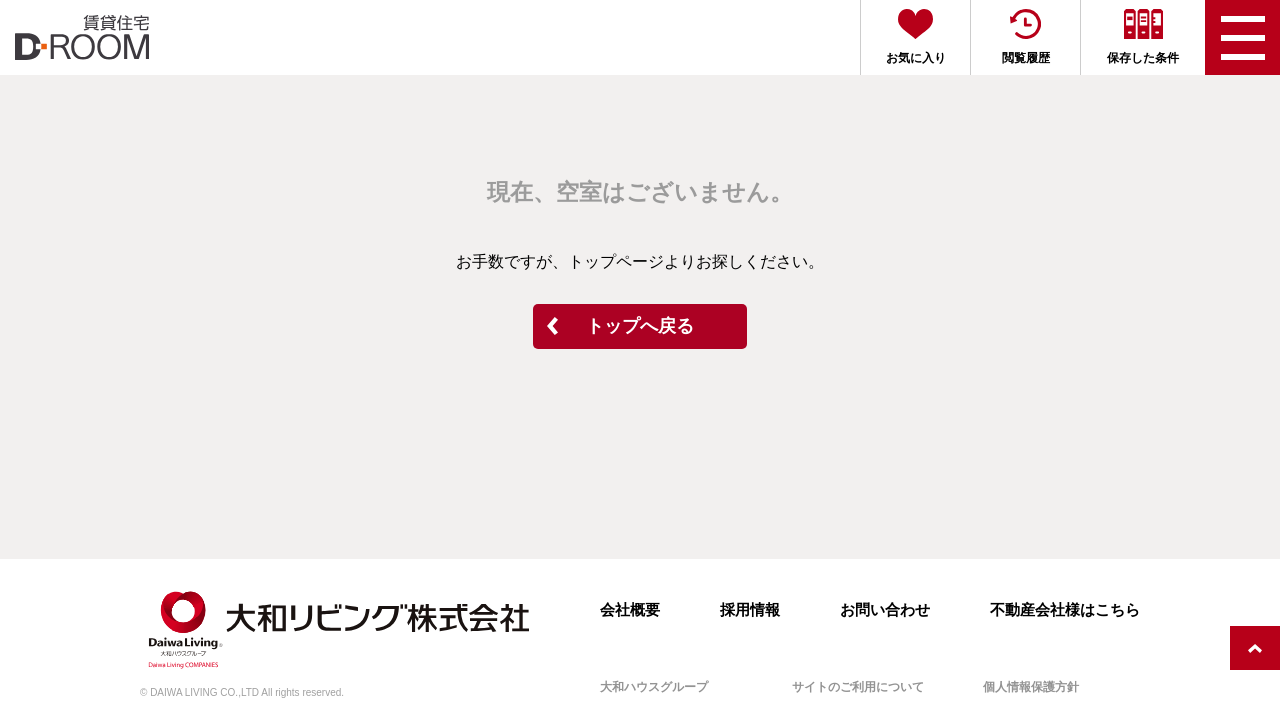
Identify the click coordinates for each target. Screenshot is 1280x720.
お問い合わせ (885, 609)
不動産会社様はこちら (1065, 609)
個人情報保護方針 (1031, 687)
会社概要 (630, 609)
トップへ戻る (640, 326)
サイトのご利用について (858, 687)
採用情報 (750, 609)
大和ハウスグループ (654, 687)
